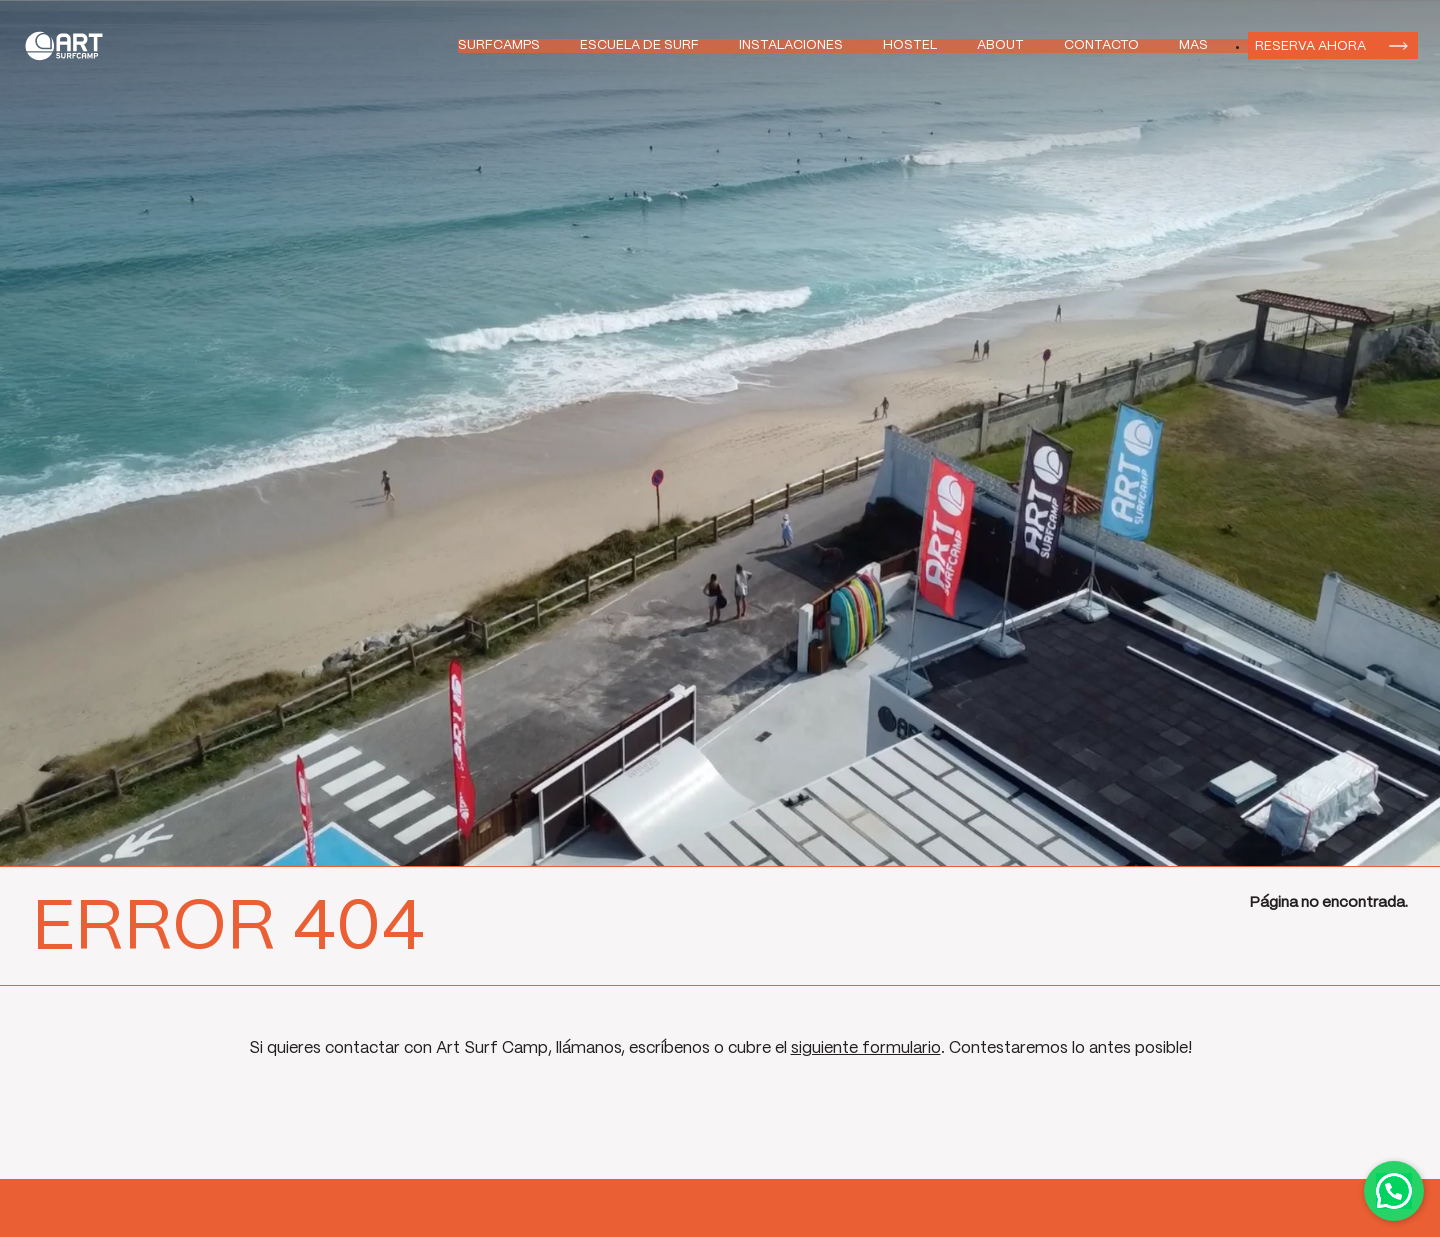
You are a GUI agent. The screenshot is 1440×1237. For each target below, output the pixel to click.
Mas (1193, 45)
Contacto (1101, 45)
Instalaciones (791, 45)
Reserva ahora (1310, 45)
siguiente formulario (866, 1048)
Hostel (910, 45)
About (1000, 45)
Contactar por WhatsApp (1394, 1191)
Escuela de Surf (639, 45)
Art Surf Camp (69, 45)
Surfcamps (499, 45)
